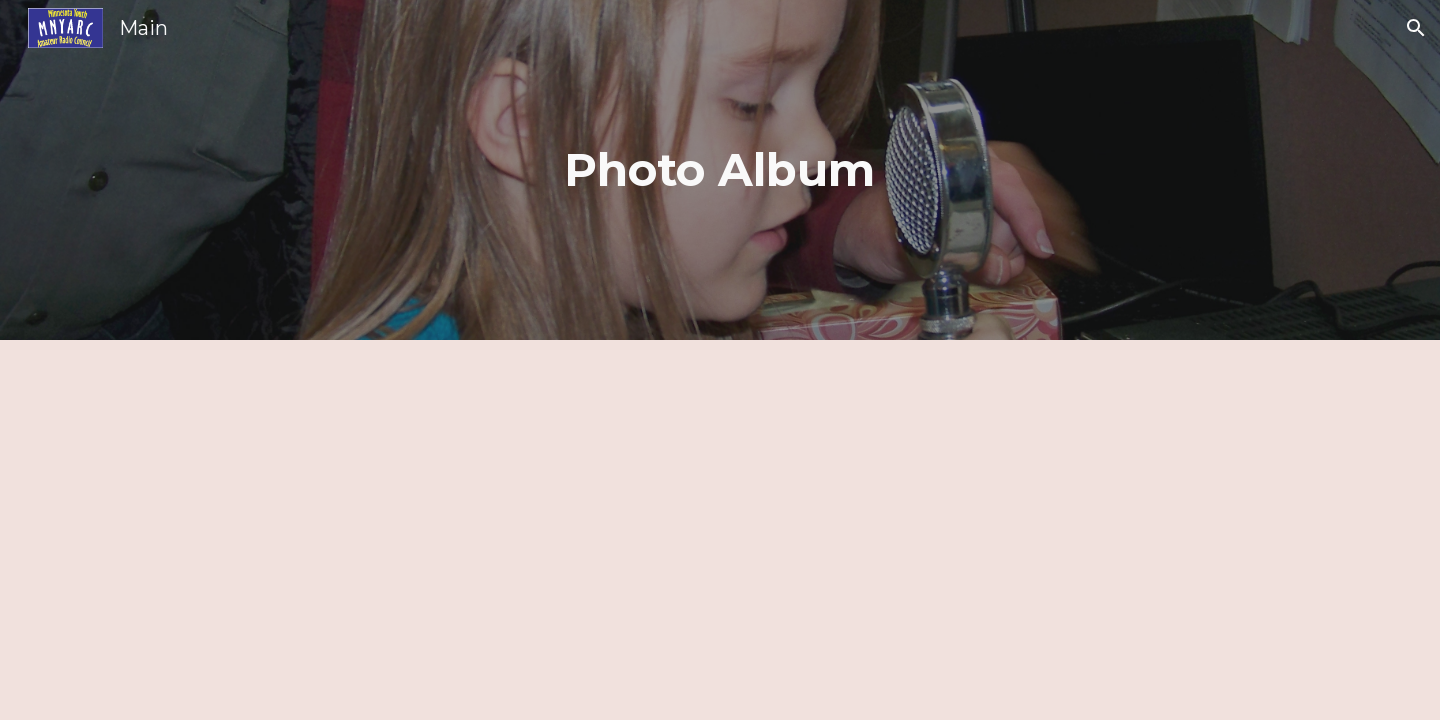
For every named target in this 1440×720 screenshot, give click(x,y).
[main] (720, 170)
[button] (1416, 28)
